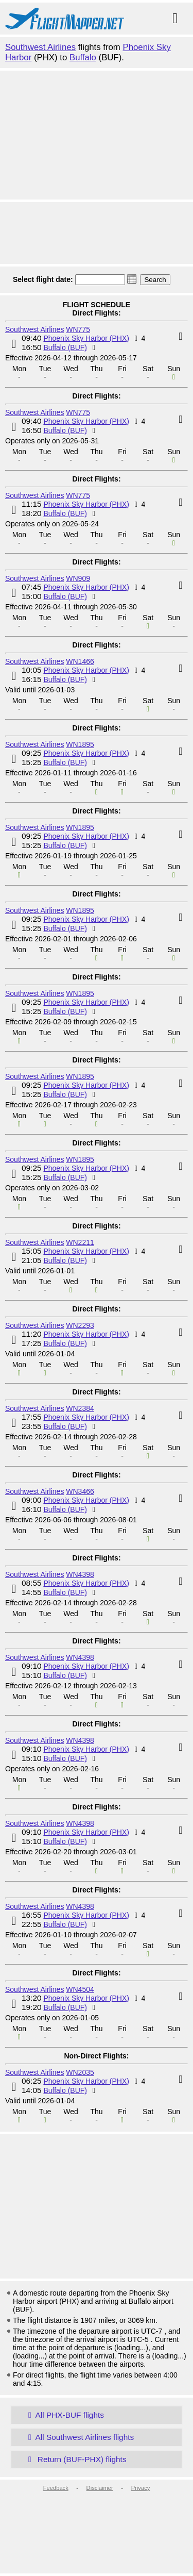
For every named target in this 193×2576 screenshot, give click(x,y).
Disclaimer (99, 2488)
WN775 (78, 329)
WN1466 (80, 661)
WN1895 (80, 744)
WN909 (78, 578)
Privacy (140, 2488)
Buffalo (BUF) (65, 347)
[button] (131, 279)
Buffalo (82, 57)
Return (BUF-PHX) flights (75, 2459)
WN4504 (80, 1989)
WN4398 (80, 1574)
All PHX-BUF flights (64, 2415)
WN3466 (80, 1491)
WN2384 (80, 1408)
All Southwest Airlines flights (79, 2437)
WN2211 (80, 1242)
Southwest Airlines (40, 47)
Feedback (55, 2488)
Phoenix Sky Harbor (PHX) (86, 338)
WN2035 (80, 2072)
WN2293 (80, 1325)
